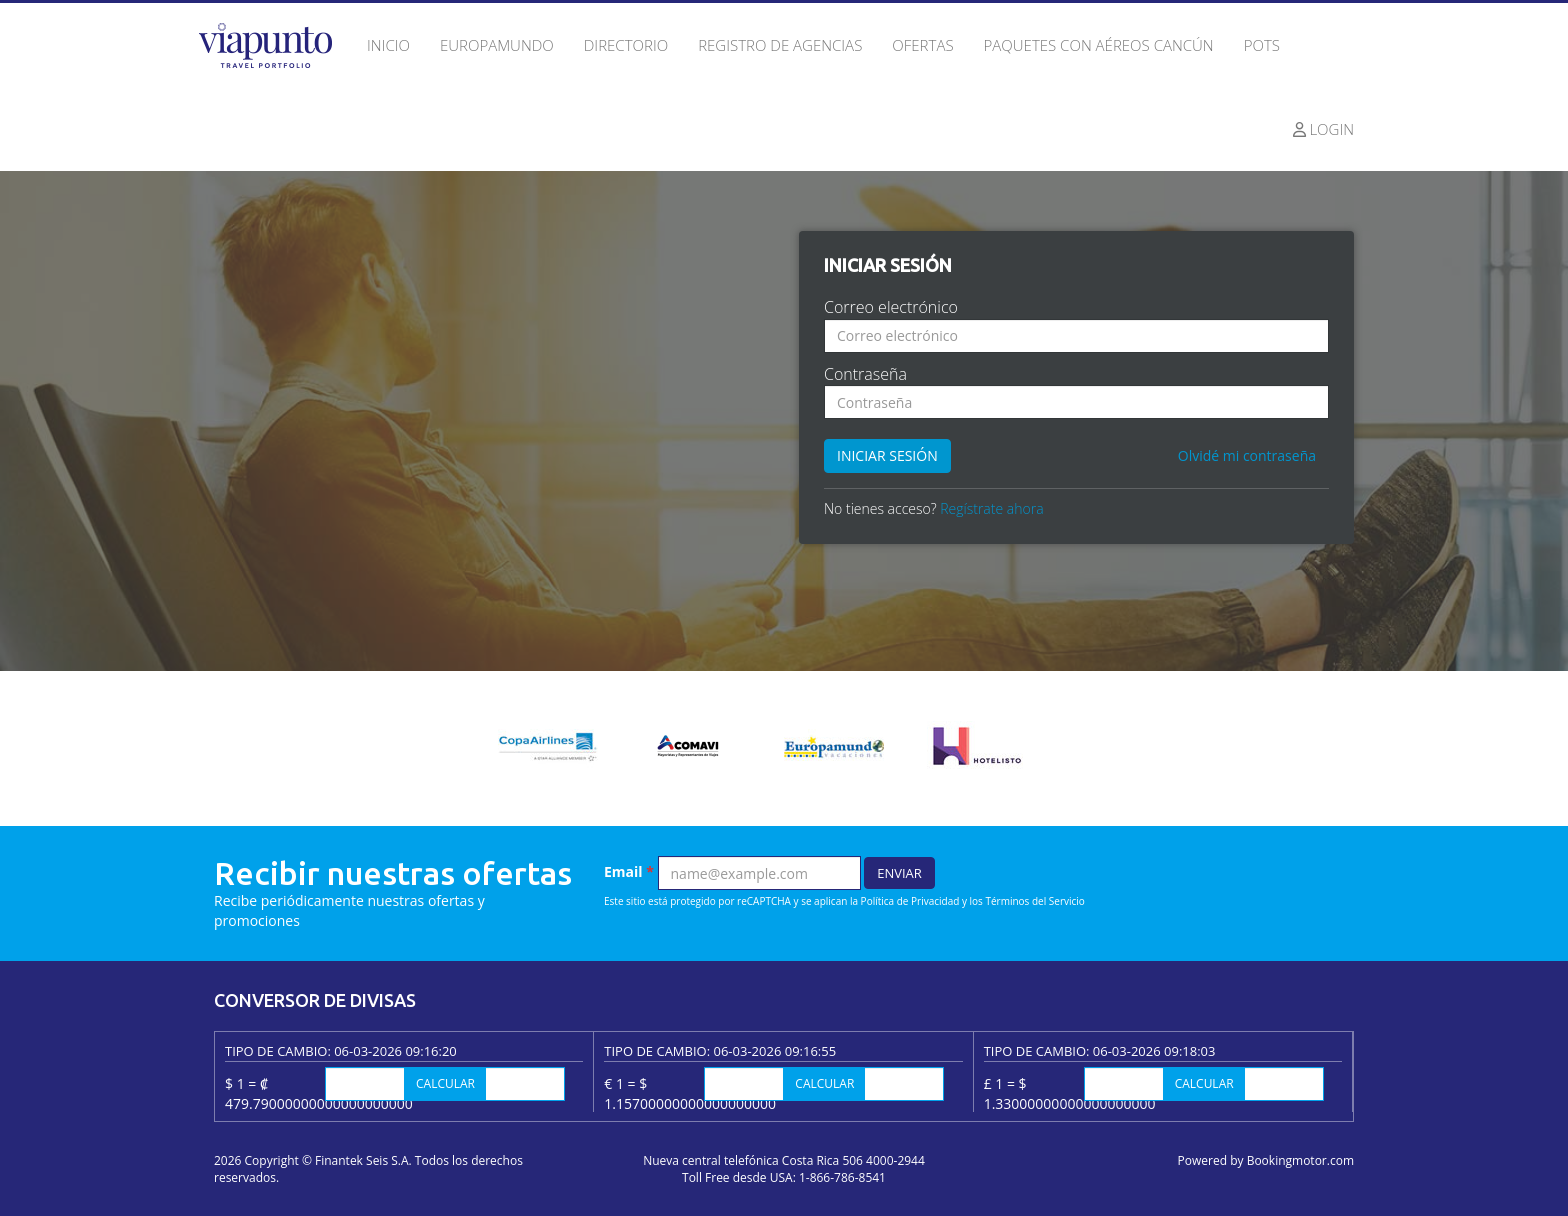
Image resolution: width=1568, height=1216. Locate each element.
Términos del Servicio (1034, 901)
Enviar (899, 873)
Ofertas (922, 45)
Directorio (626, 45)
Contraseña (865, 374)
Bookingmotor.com (1300, 1160)
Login (1324, 129)
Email (629, 871)
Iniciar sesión (887, 455)
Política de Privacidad (910, 901)
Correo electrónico (891, 307)
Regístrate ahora (991, 508)
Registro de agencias (780, 45)
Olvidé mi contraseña (1247, 455)
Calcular (445, 1083)
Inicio (388, 45)
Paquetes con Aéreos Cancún (1099, 45)
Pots (1262, 45)
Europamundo (497, 45)
